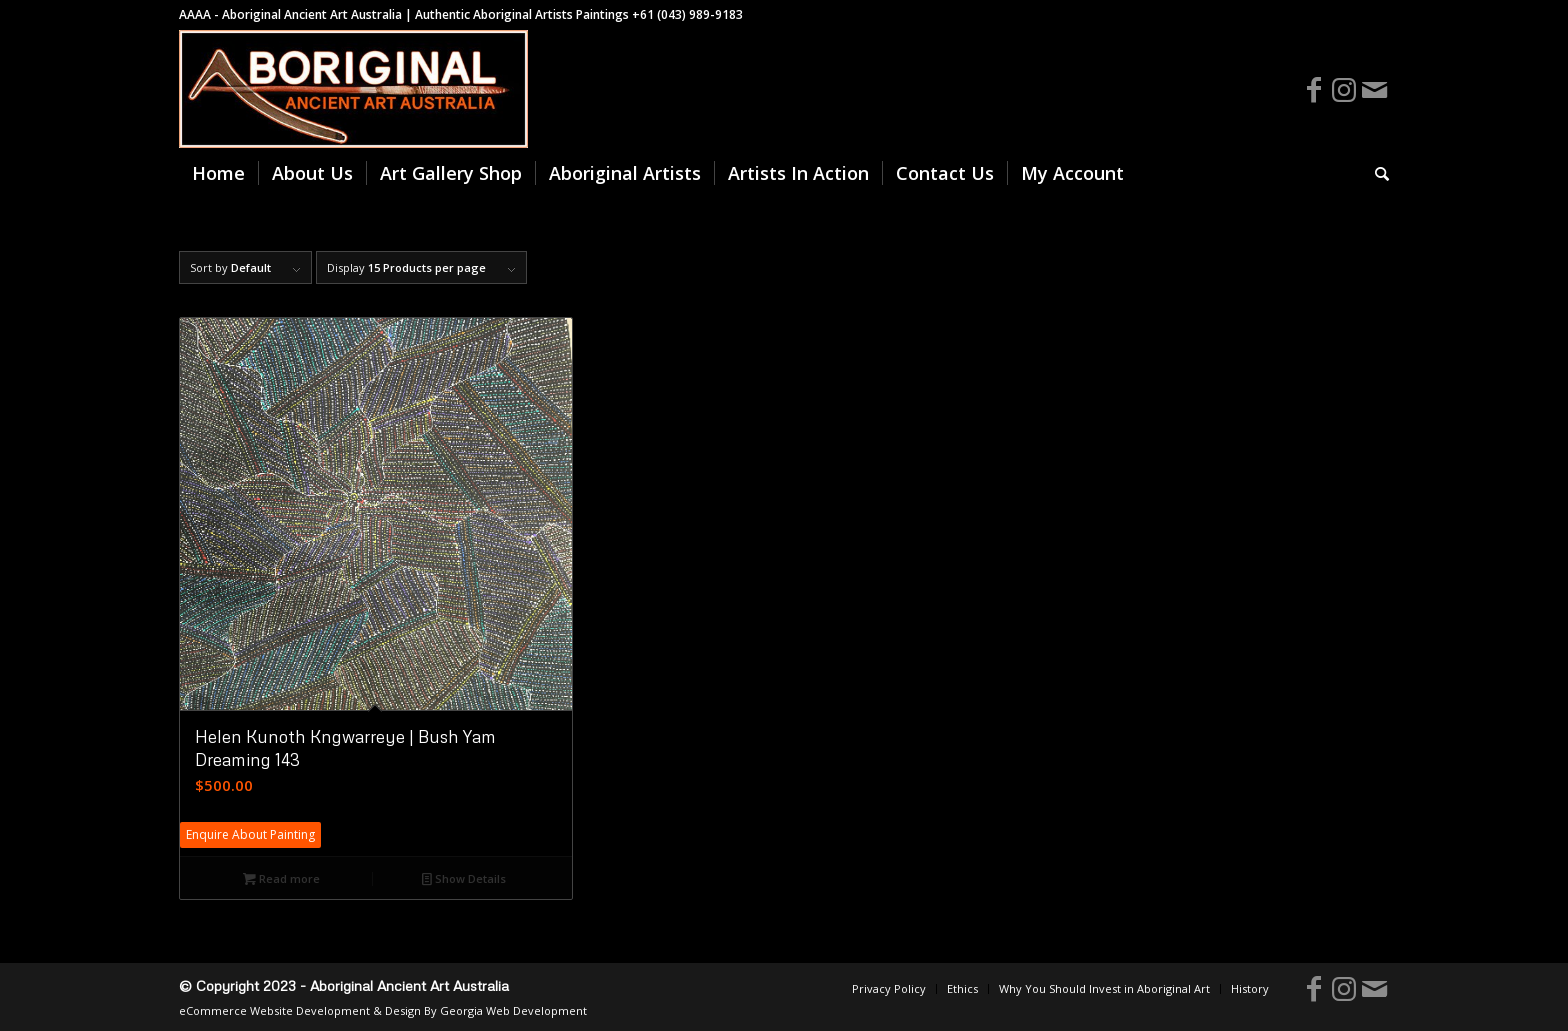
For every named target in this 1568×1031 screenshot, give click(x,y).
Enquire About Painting (250, 834)
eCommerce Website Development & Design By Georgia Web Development (383, 1010)
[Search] (1375, 173)
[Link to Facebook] (1314, 89)
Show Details (464, 878)
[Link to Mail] (1374, 89)
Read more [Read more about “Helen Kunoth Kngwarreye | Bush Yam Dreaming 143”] (281, 878)
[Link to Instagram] (1344, 89)
